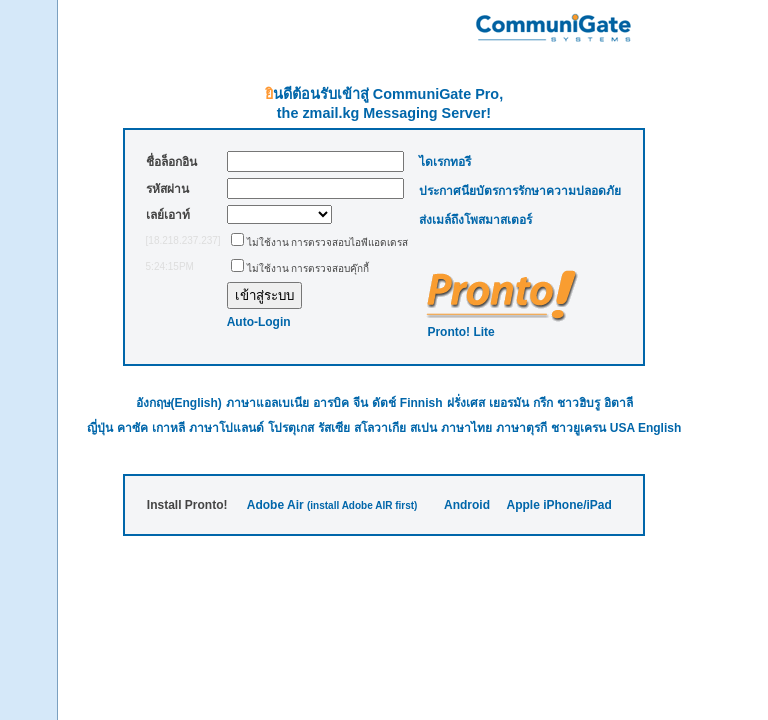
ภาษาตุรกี (521, 428)
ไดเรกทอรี (445, 162)
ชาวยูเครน (578, 428)
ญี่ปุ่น (100, 428)
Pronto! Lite (460, 332)
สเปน (423, 428)
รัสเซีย (334, 428)
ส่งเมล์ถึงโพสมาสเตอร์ (475, 220)
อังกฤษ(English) (179, 403)
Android (467, 505)
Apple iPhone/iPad (558, 505)
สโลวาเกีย (380, 428)
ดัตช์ (384, 403)
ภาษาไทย (466, 428)
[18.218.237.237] (183, 240)
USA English (646, 428)
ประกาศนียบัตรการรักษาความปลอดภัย (520, 191)
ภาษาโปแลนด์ (226, 428)
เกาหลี (168, 428)
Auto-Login (259, 322)
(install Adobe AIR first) (362, 505)
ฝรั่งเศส (466, 403)
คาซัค (132, 428)
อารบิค (331, 403)
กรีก (543, 403)
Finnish (421, 403)
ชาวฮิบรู (578, 403)
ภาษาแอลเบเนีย (267, 403)
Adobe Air (275, 505)
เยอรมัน (509, 403)
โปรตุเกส (291, 428)
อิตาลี (618, 403)
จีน (360, 403)
